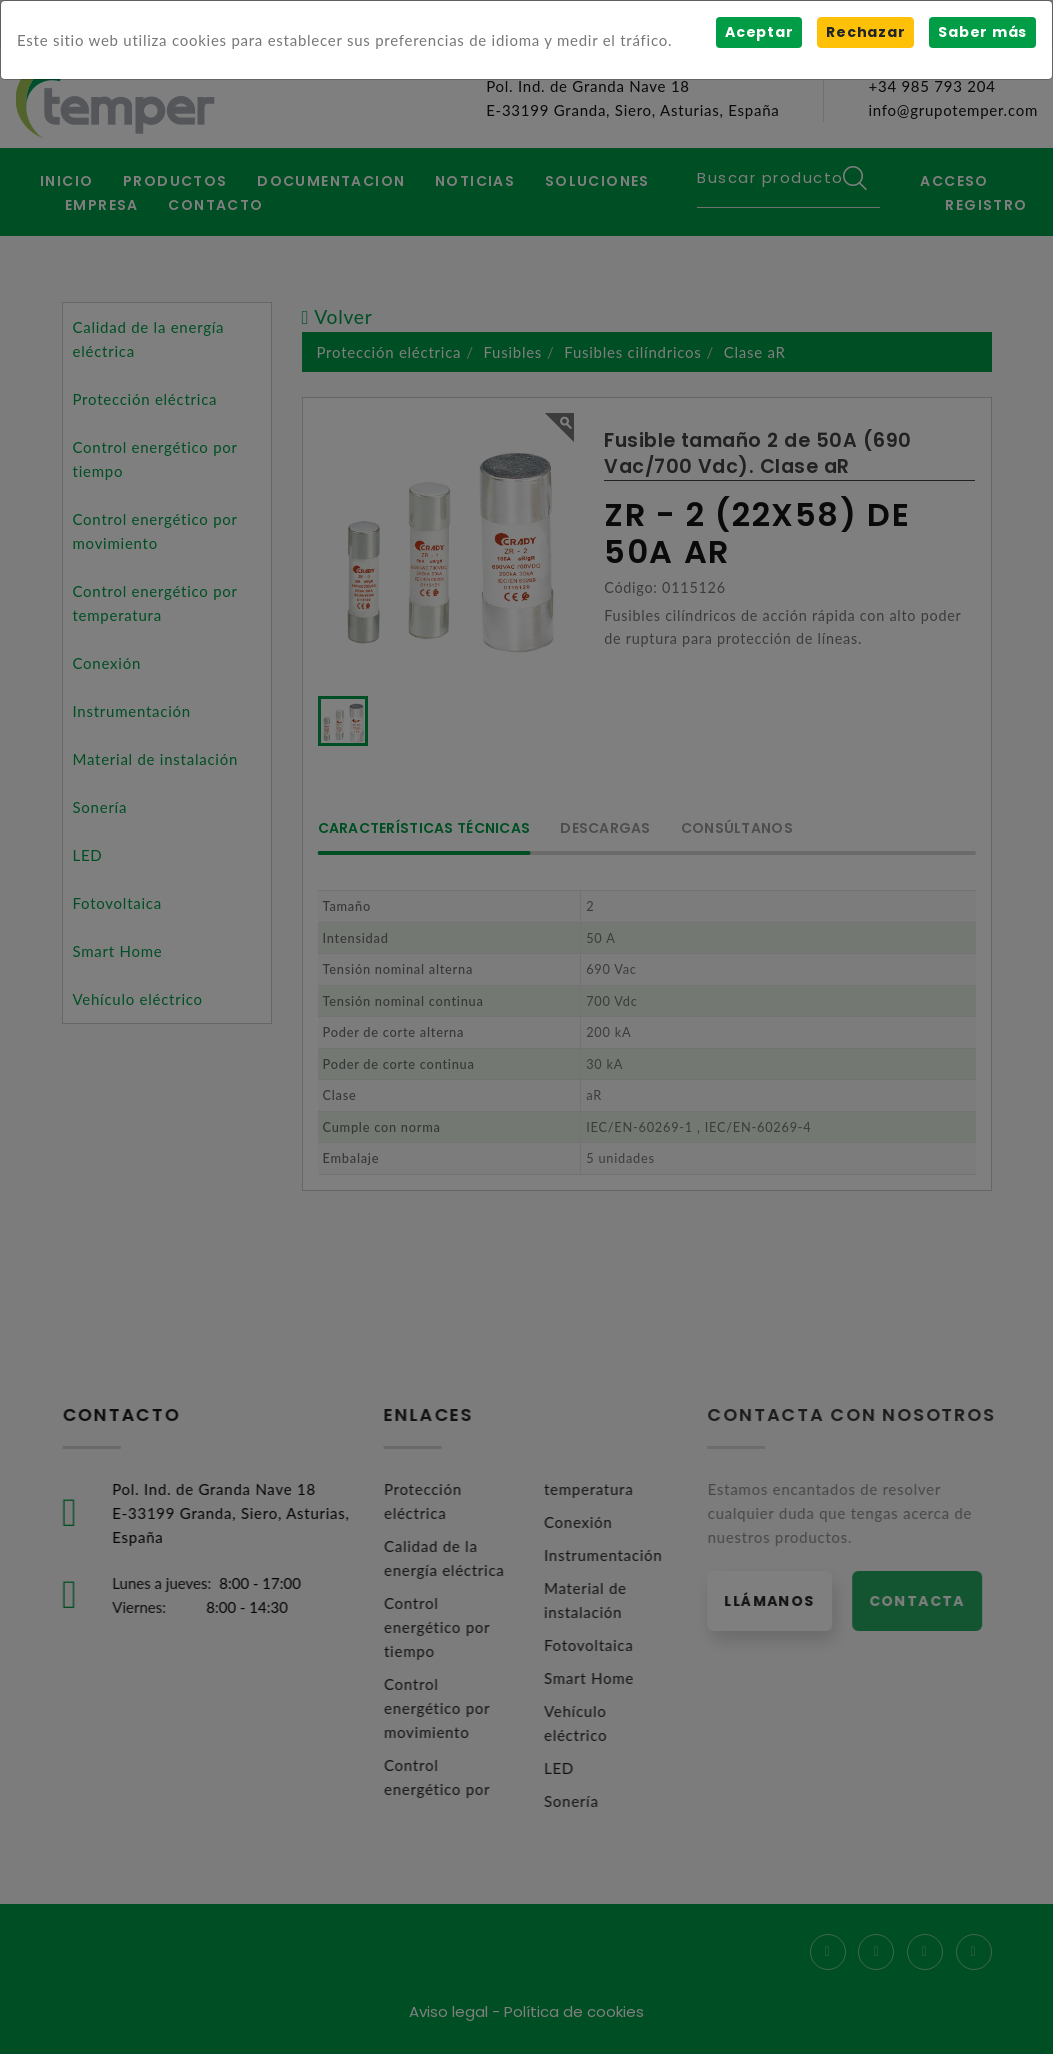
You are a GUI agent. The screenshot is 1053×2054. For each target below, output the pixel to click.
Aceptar (759, 32)
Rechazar (865, 32)
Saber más (982, 32)
